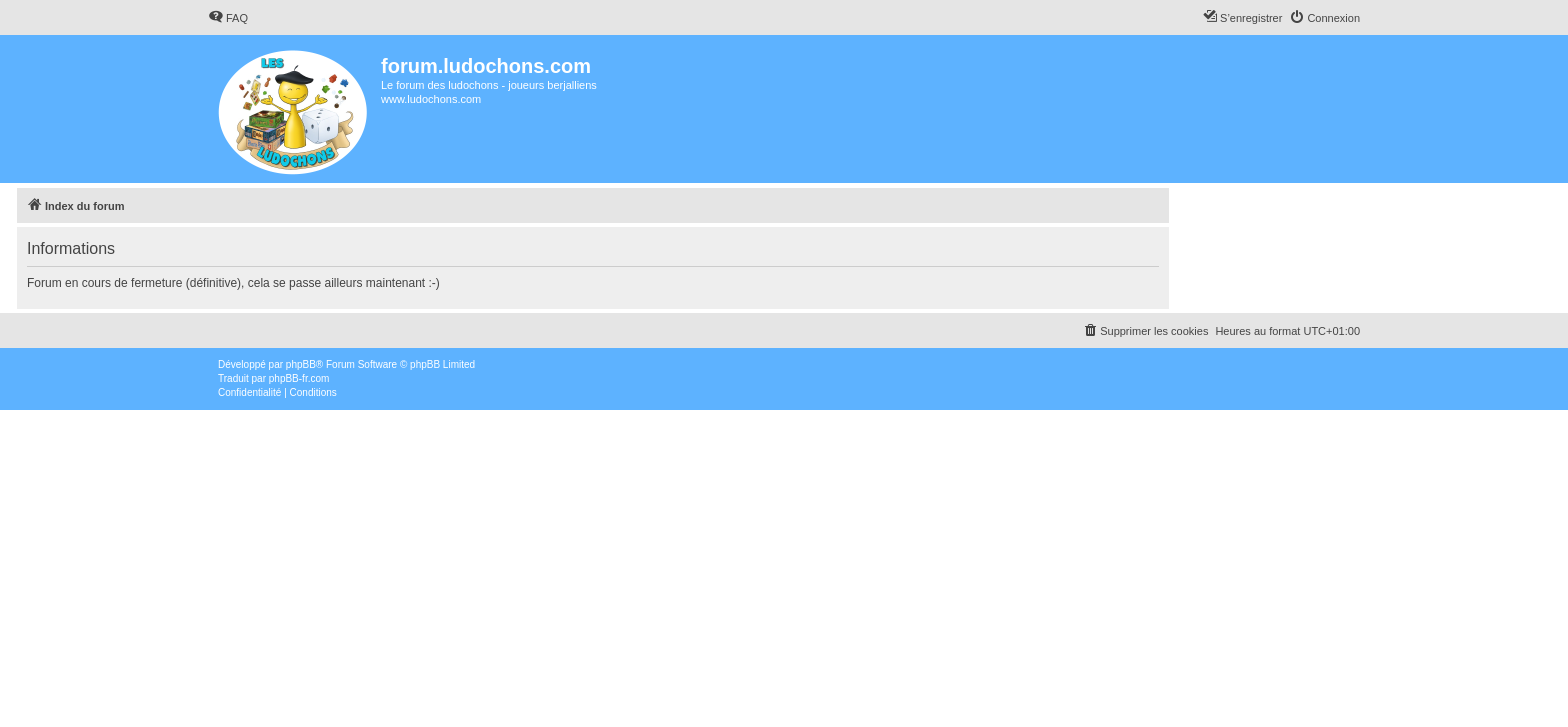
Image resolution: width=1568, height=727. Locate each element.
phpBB (301, 364)
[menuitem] (228, 18)
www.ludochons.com (431, 99)
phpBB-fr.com (299, 378)
